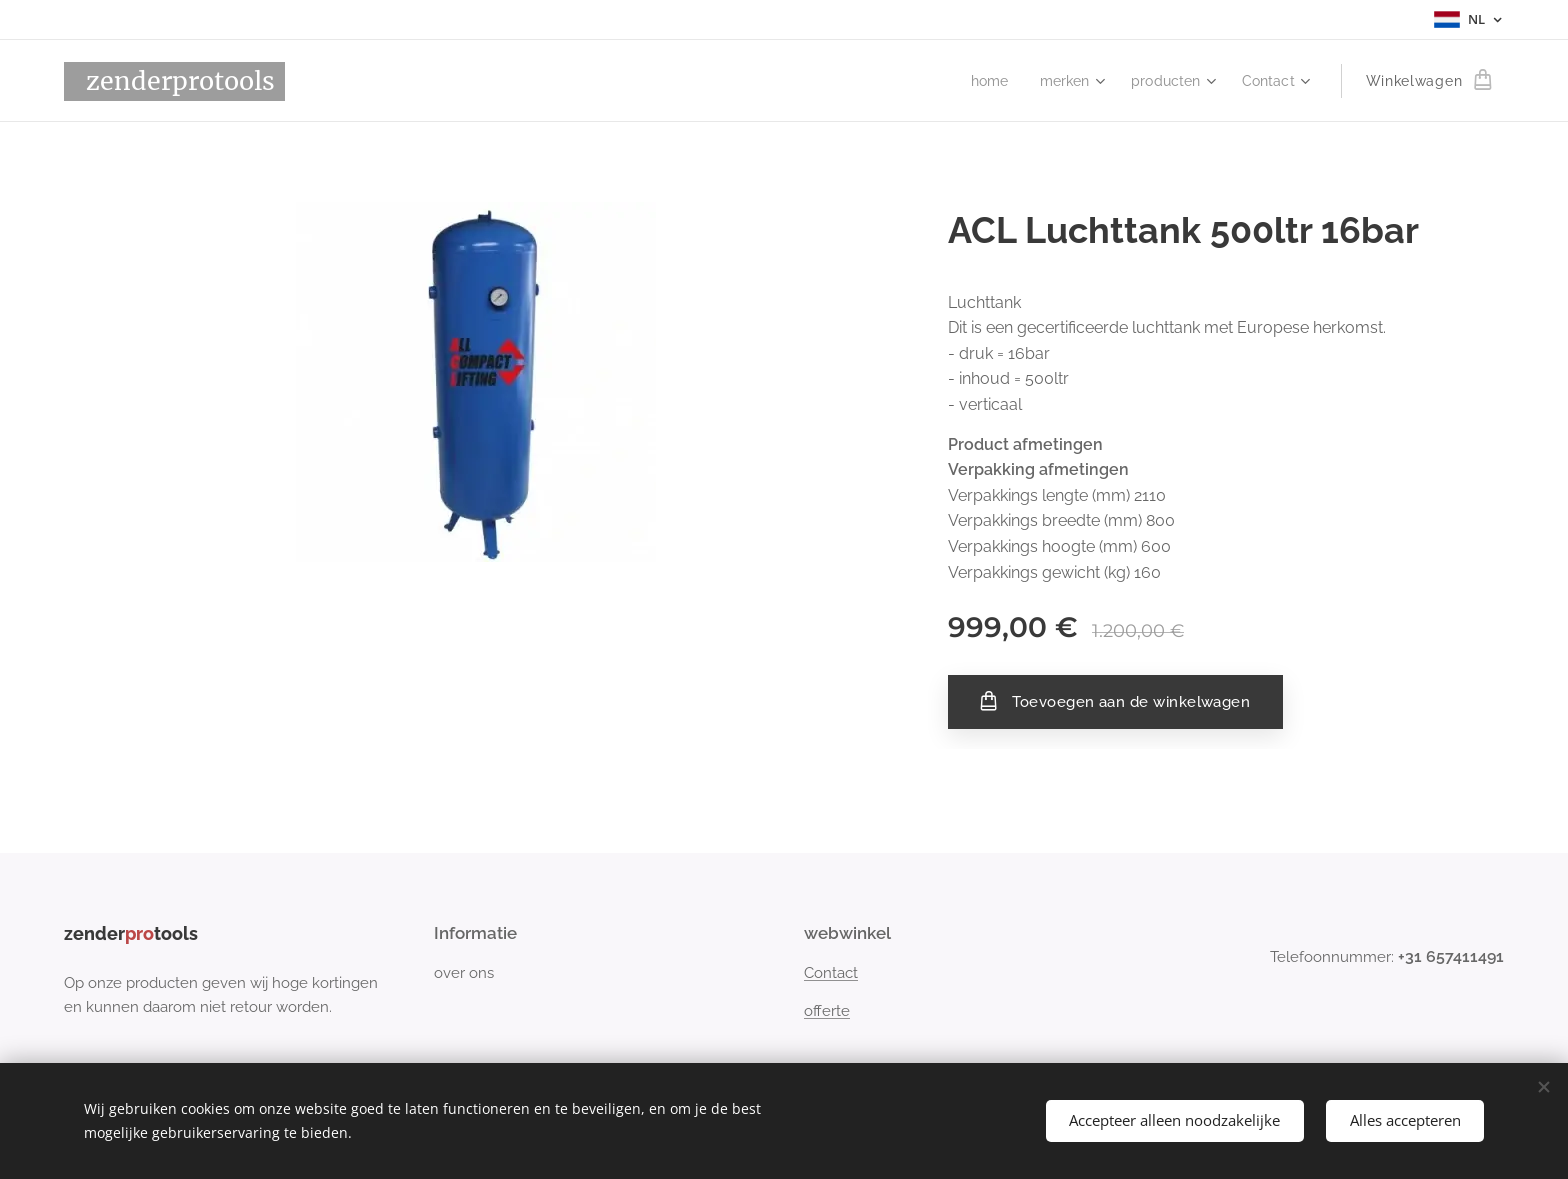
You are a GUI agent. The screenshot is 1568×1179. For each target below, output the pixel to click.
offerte (827, 1011)
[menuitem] (979, 81)
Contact (831, 973)
